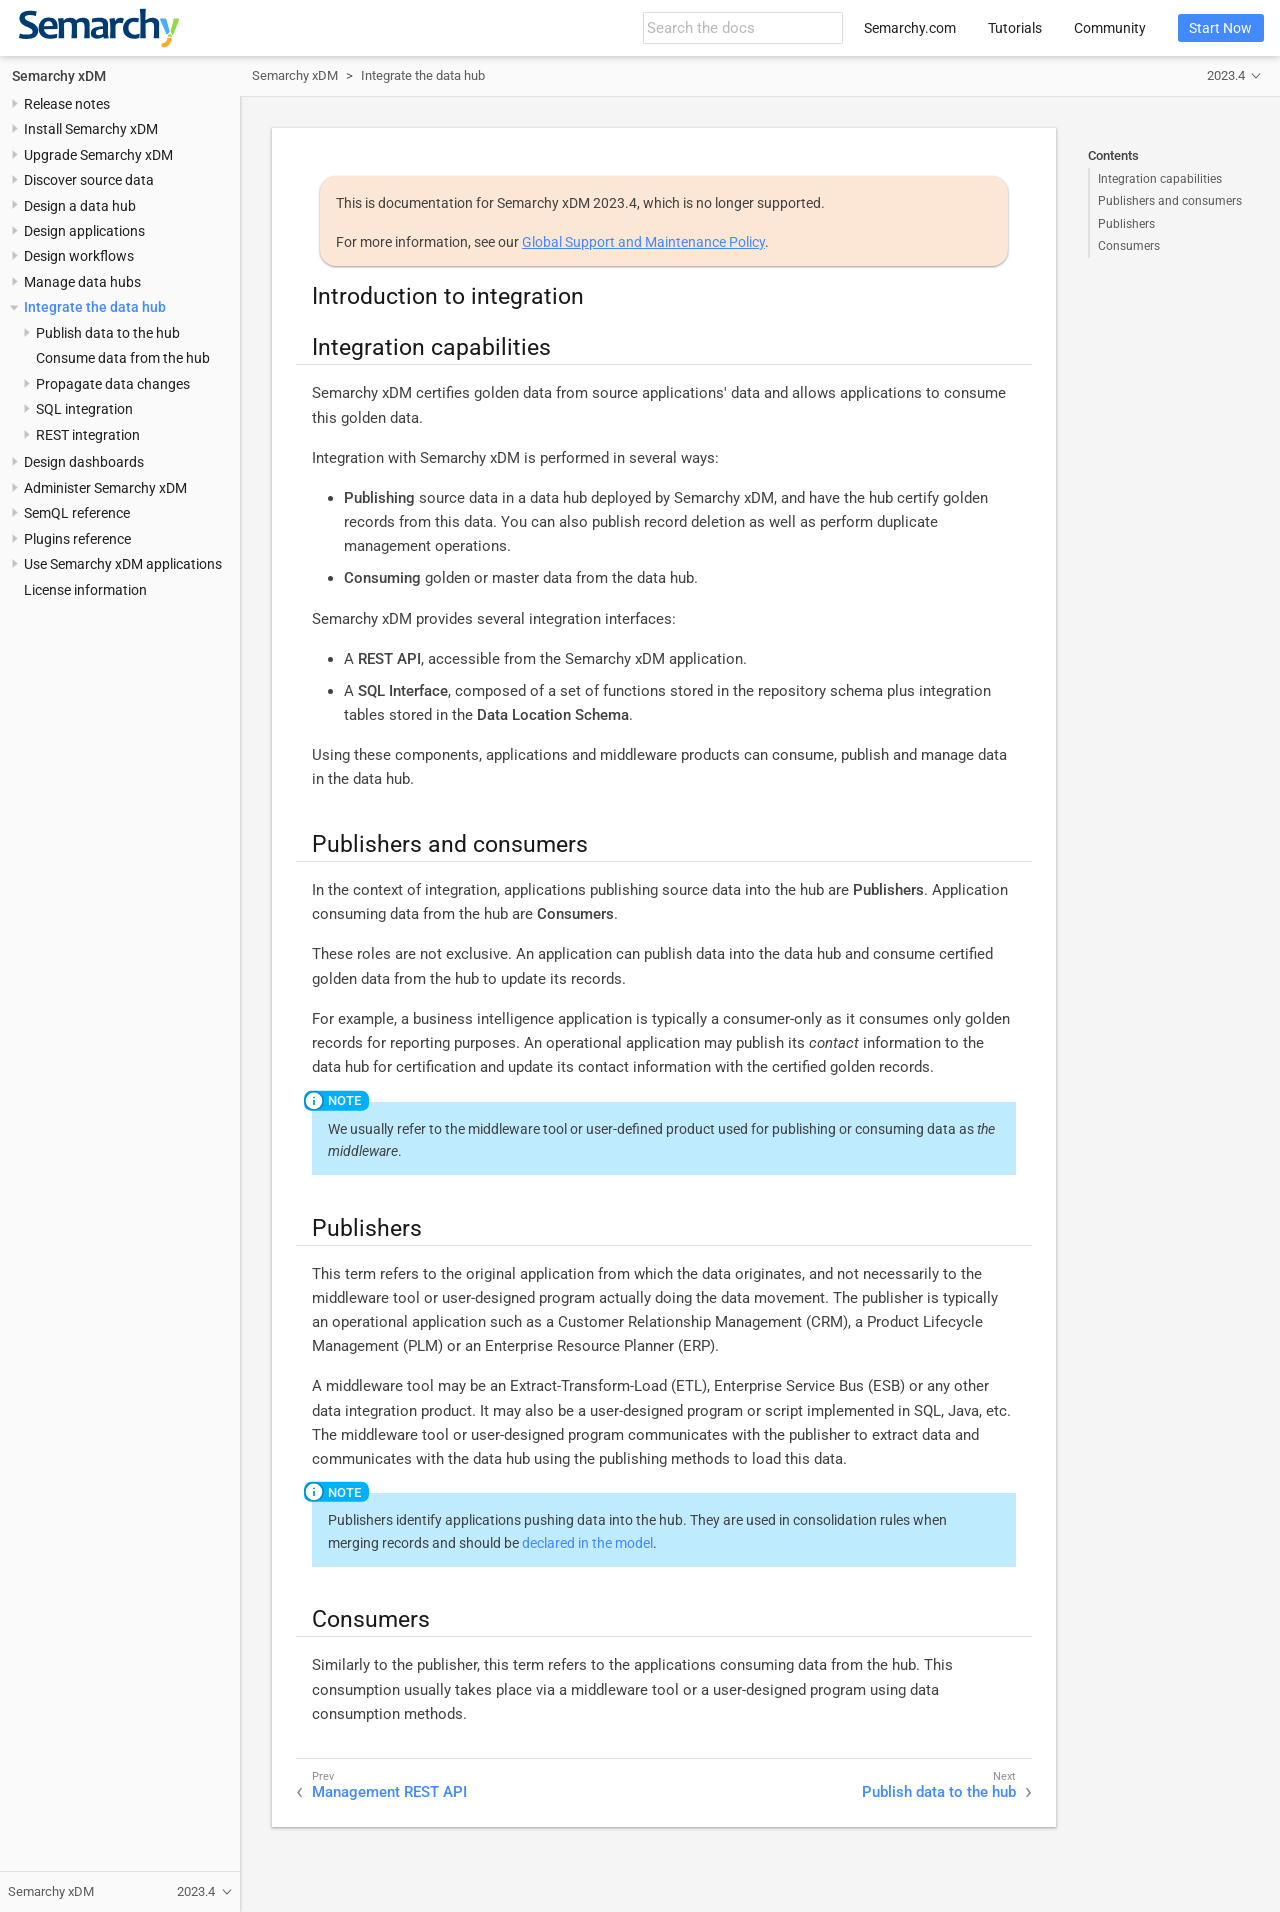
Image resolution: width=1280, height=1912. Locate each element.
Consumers (1129, 246)
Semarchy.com (910, 28)
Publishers (1126, 224)
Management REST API (389, 1792)
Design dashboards (84, 462)
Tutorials (1015, 28)
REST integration (88, 435)
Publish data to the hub (108, 333)
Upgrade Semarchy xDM (98, 155)
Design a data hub (80, 206)
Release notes (67, 104)
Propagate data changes (113, 384)
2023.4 (1226, 75)
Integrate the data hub (95, 307)
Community (1110, 28)
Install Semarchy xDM (91, 129)
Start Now (1220, 28)
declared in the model (587, 1543)
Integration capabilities (1160, 179)
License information (85, 590)
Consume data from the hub (123, 358)
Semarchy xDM (59, 76)
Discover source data (89, 180)
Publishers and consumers (1170, 201)
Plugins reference (77, 539)
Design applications (84, 231)
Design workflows (79, 256)
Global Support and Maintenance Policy (643, 242)
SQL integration (84, 409)
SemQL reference (77, 513)
